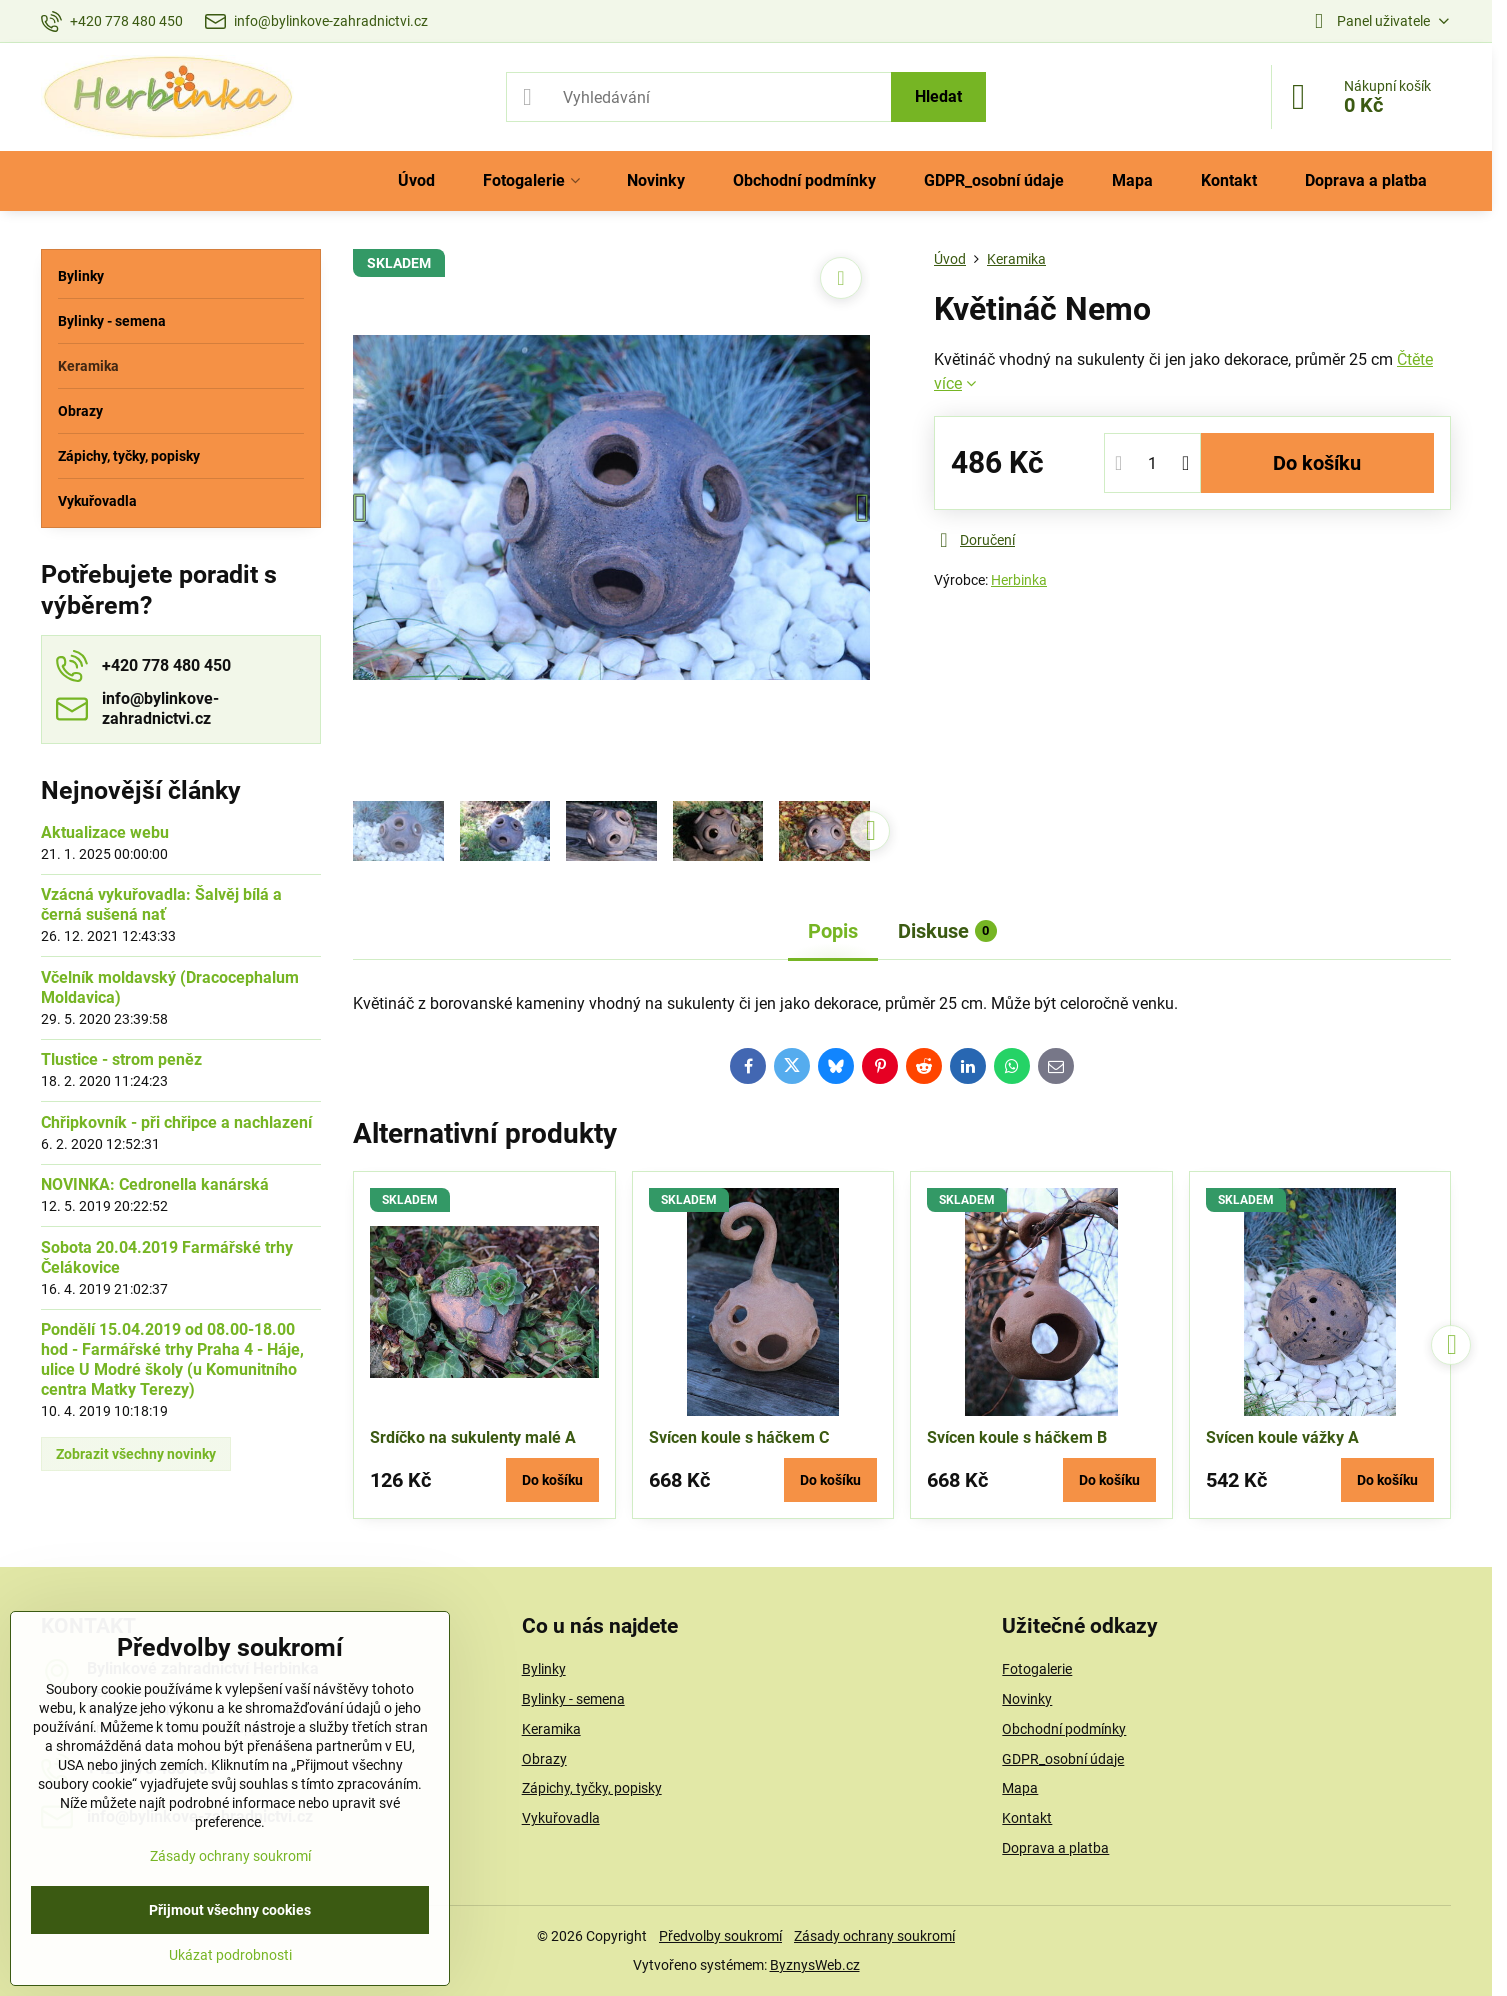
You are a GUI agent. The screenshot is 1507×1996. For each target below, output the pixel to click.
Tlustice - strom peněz (121, 1059)
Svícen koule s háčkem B (1017, 1437)
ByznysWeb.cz (815, 1965)
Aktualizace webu (105, 832)
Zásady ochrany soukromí (874, 1936)
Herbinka (1019, 580)
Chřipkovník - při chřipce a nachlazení (176, 1122)
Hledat (938, 96)
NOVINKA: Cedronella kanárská (155, 1184)
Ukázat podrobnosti (230, 1955)
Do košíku (1317, 463)
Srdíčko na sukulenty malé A (473, 1437)
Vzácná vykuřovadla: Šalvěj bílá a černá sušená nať (161, 904)
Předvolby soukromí (720, 1936)
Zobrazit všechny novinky (136, 1454)
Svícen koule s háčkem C (739, 1437)
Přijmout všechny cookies (230, 1910)
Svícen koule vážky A (1282, 1437)
